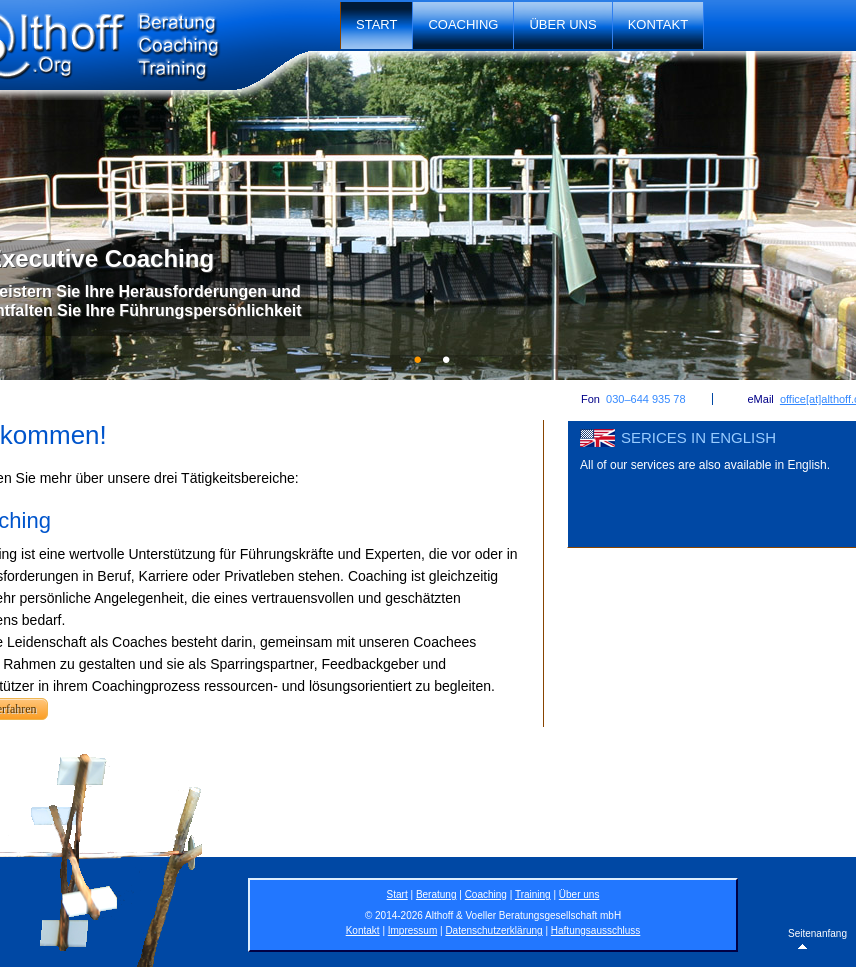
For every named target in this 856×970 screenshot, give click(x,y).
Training (533, 894)
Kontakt (658, 24)
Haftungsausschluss (596, 930)
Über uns (562, 24)
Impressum (412, 930)
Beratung (436, 894)
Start (376, 24)
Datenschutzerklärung (493, 930)
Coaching (463, 24)
